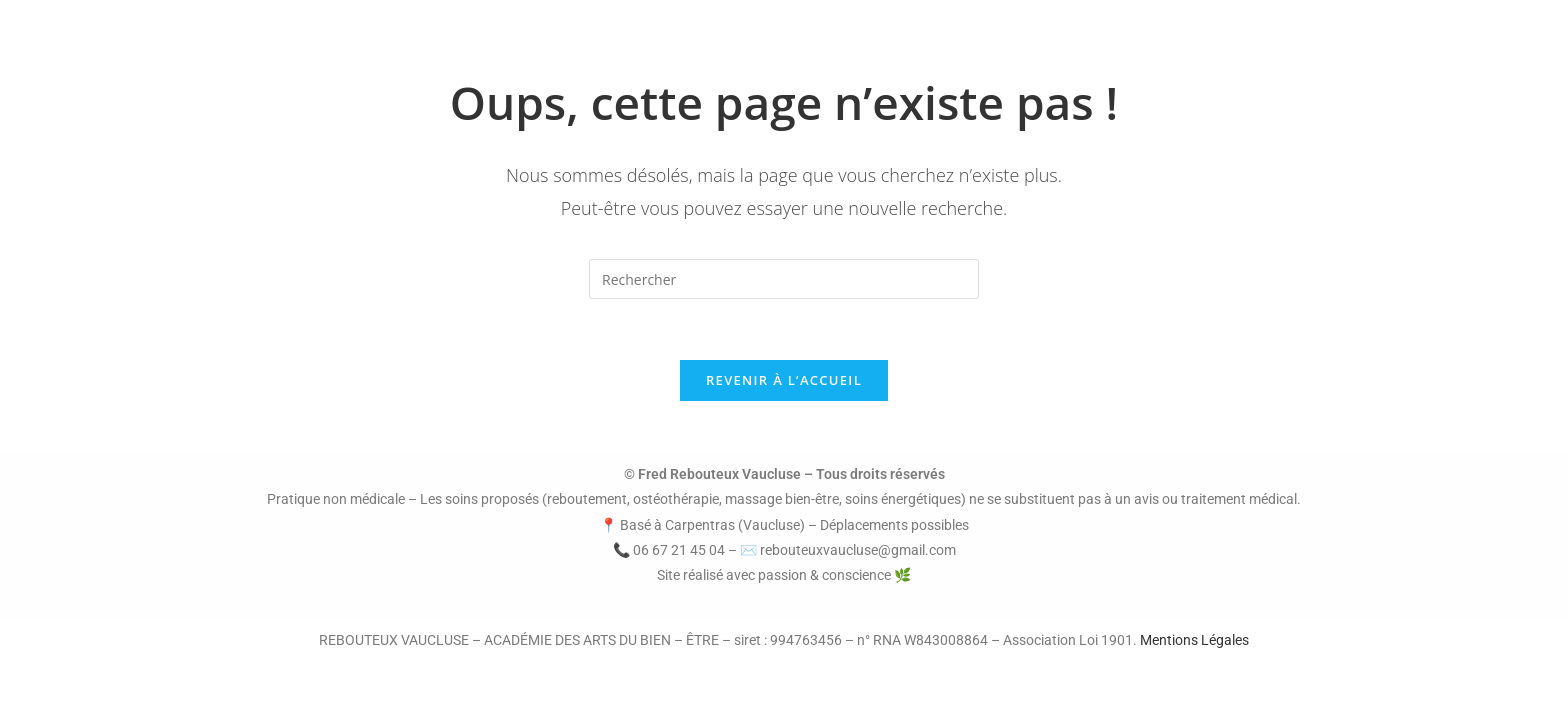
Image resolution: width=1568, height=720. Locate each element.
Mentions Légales (1194, 640)
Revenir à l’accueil (784, 380)
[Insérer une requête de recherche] (784, 279)
